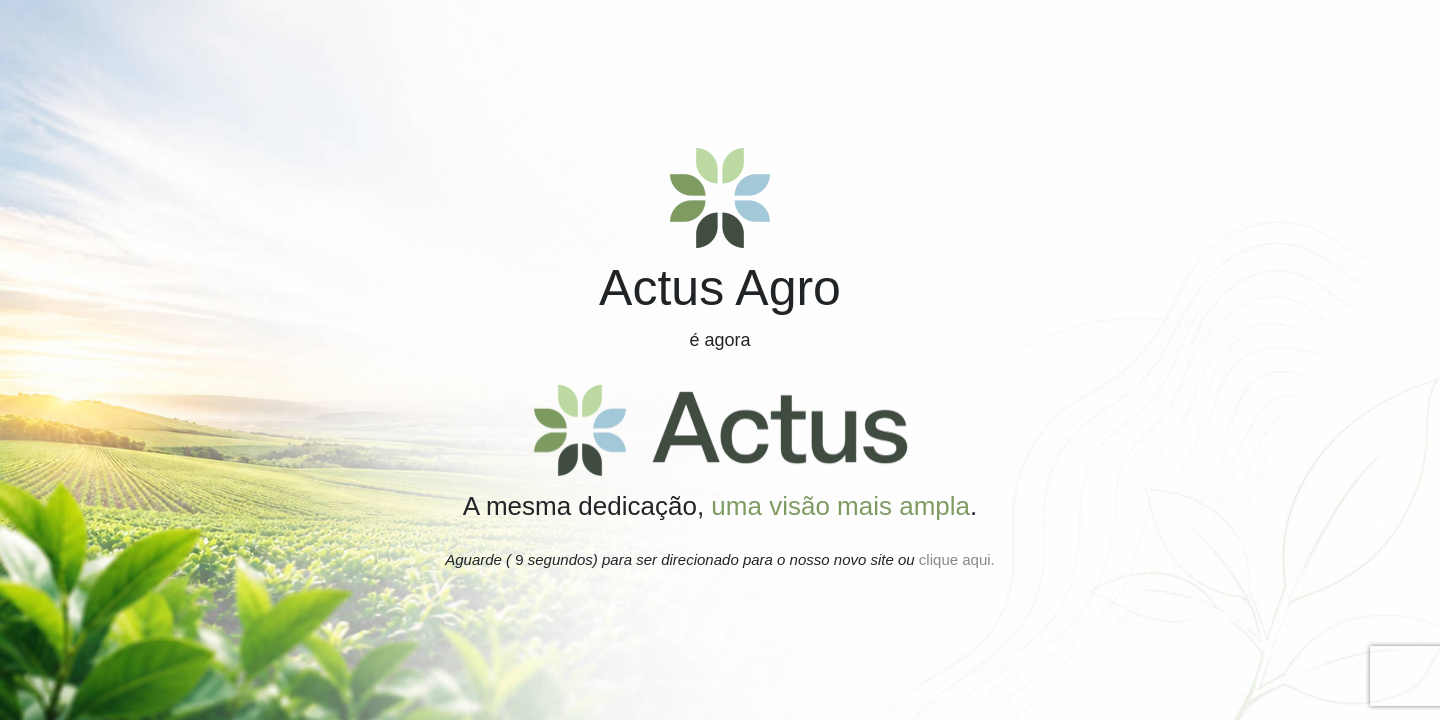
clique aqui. (955, 559)
